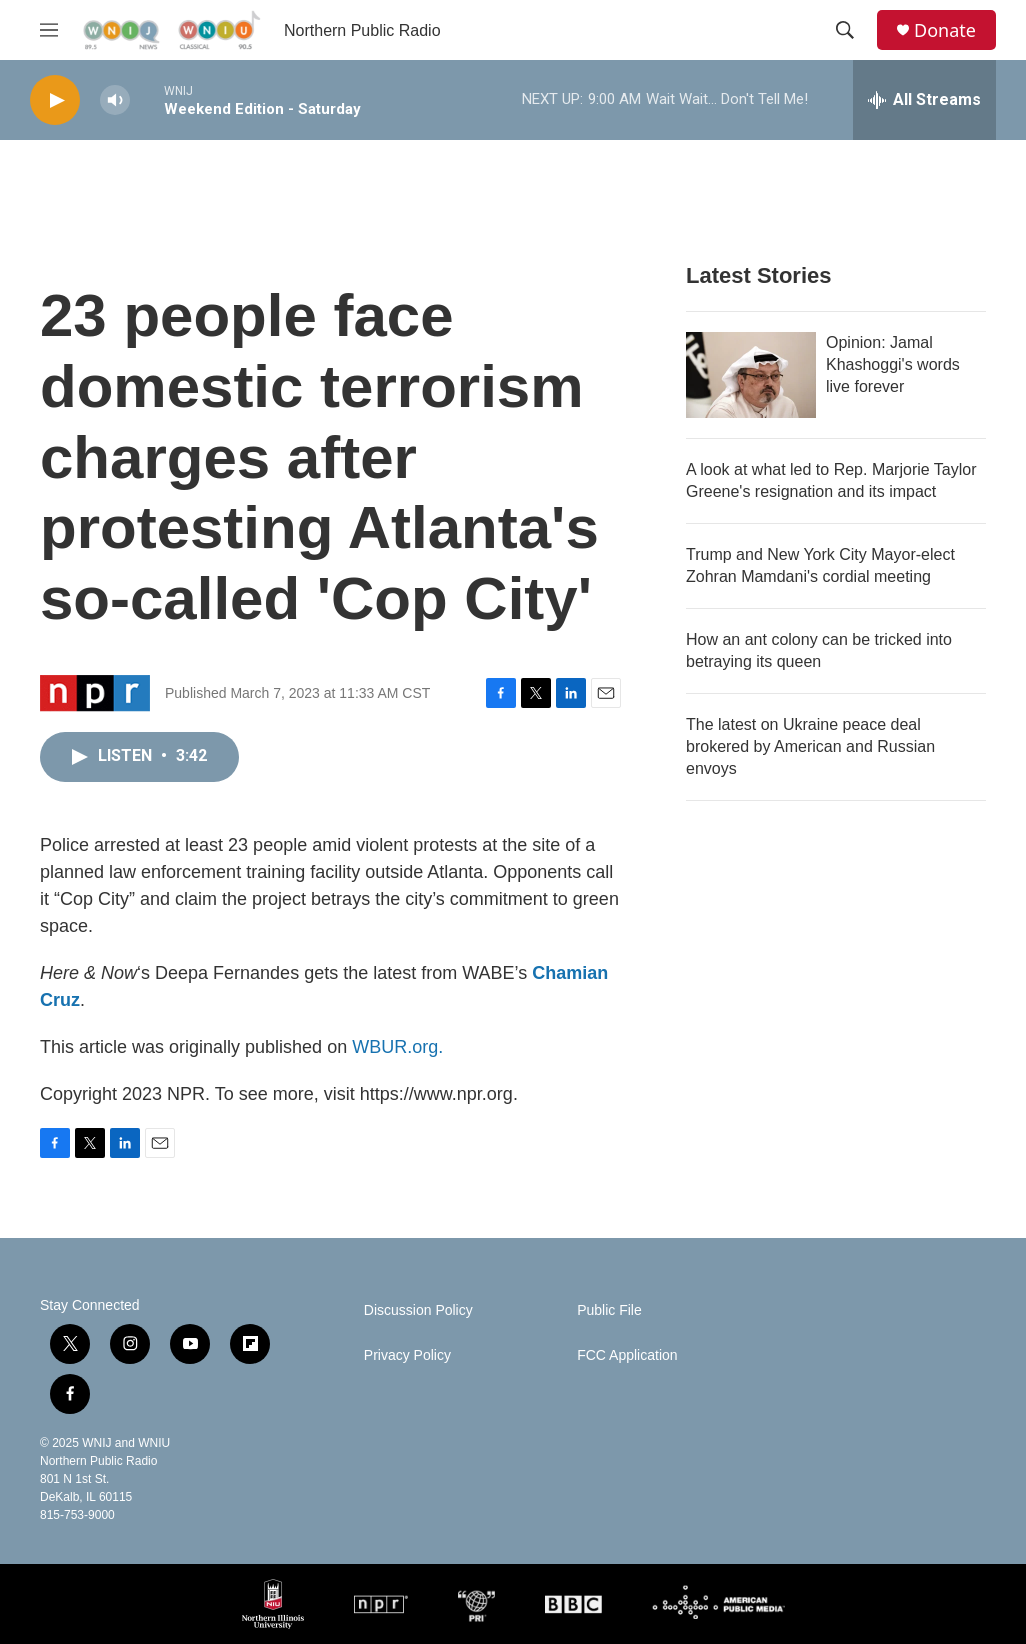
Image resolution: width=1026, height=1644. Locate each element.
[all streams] (924, 100)
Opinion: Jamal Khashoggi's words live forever (893, 364)
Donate (945, 30)
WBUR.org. (397, 1047)
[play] (55, 100)
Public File (609, 1310)
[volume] (115, 100)
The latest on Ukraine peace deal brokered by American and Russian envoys (810, 746)
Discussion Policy (418, 1310)
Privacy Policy (407, 1355)
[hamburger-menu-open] (49, 30)
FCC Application (627, 1355)
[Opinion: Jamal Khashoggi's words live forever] (751, 375)
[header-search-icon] (845, 30)
